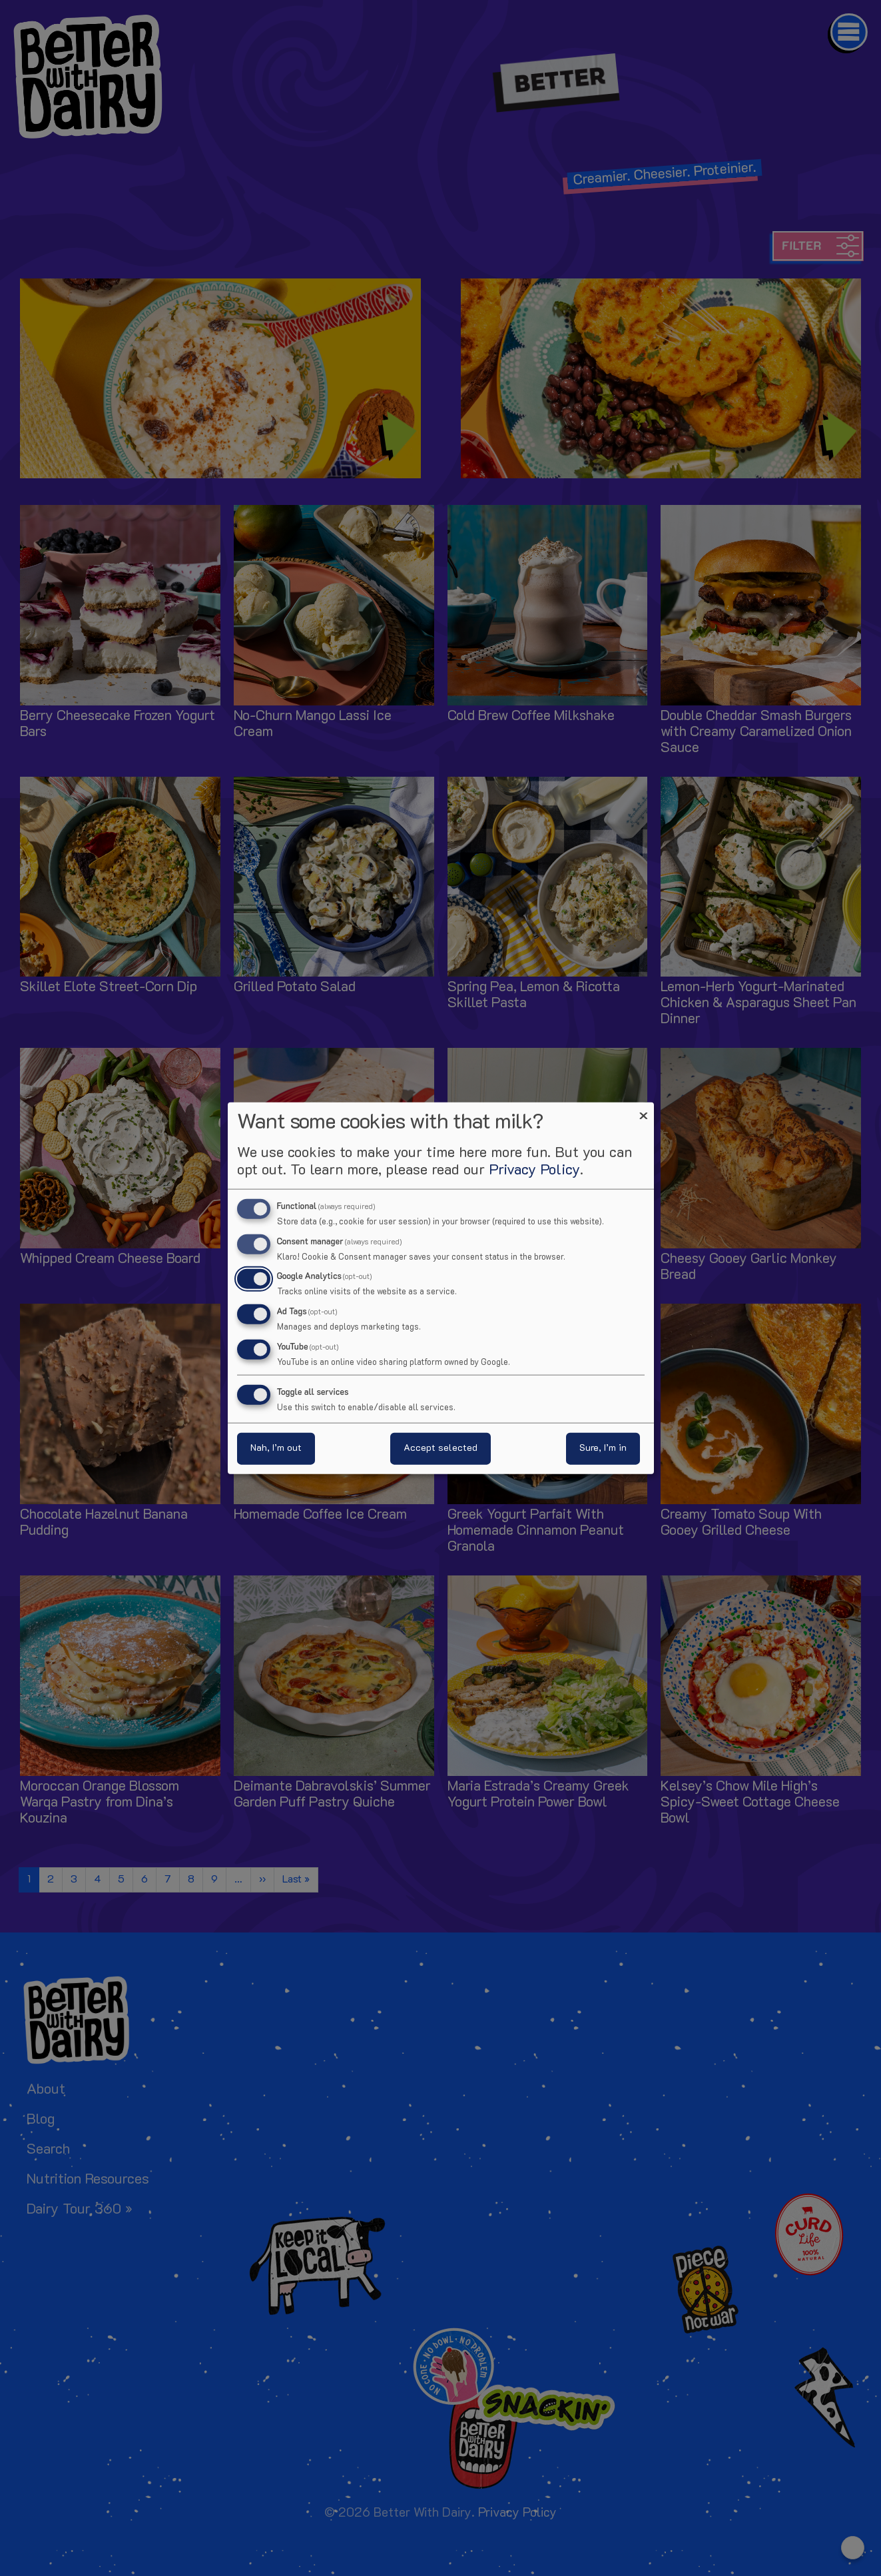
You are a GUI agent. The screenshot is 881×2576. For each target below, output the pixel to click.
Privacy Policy (534, 1170)
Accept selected (440, 1449)
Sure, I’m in (603, 1449)
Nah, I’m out (276, 1449)
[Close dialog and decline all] (644, 1110)
